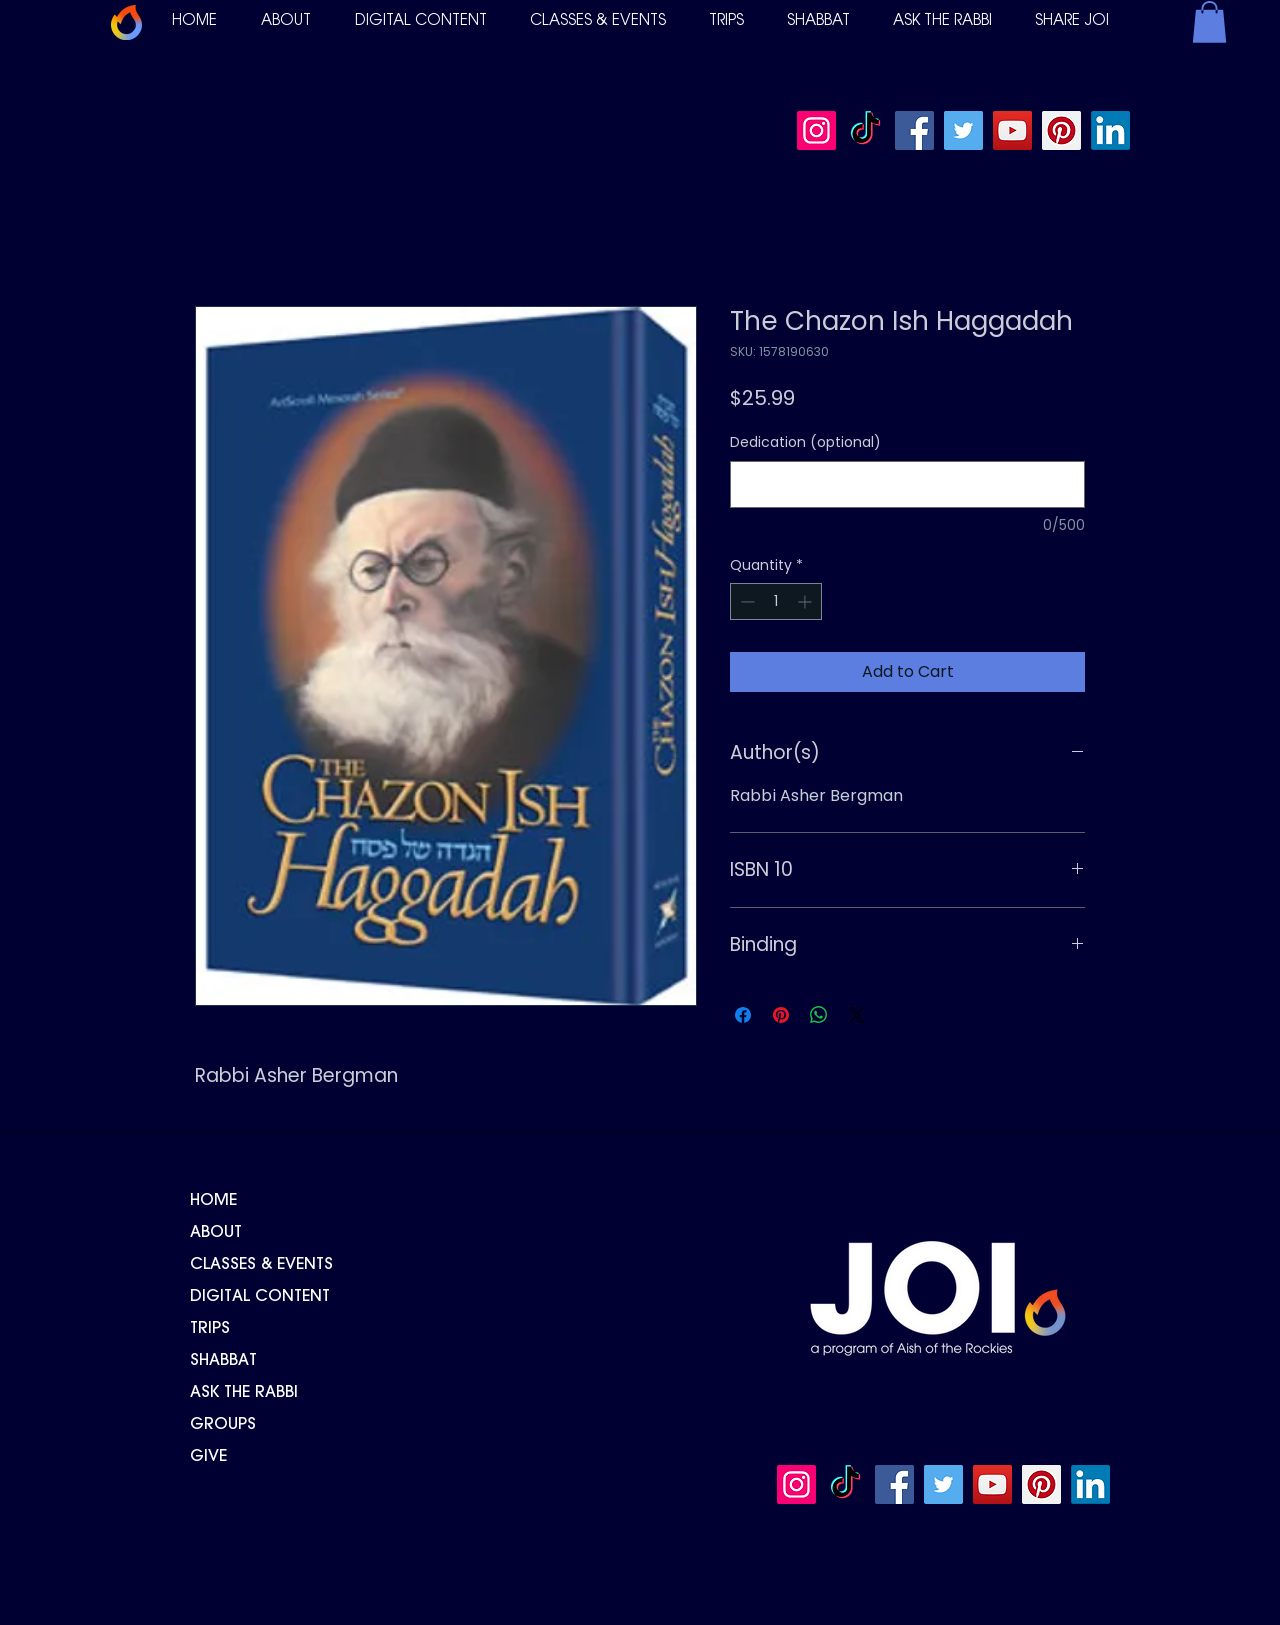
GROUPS (223, 1425)
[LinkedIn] (1110, 130)
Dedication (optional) (805, 442)
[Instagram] (816, 130)
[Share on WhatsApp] (819, 1015)
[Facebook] (914, 130)
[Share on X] (857, 1015)
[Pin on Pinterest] (781, 1015)
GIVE (208, 1457)
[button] (286, 21)
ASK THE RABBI (244, 1393)
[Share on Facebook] (743, 1015)
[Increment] (806, 601)
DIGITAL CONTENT (260, 1297)
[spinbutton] (776, 601)
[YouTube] (1012, 130)
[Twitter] (963, 130)
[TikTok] (865, 130)
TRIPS (210, 1329)
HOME (213, 1201)
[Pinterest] (1061, 130)
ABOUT (216, 1233)
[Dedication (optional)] (907, 484)
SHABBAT (223, 1361)
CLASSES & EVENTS (261, 1265)
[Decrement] (745, 601)
